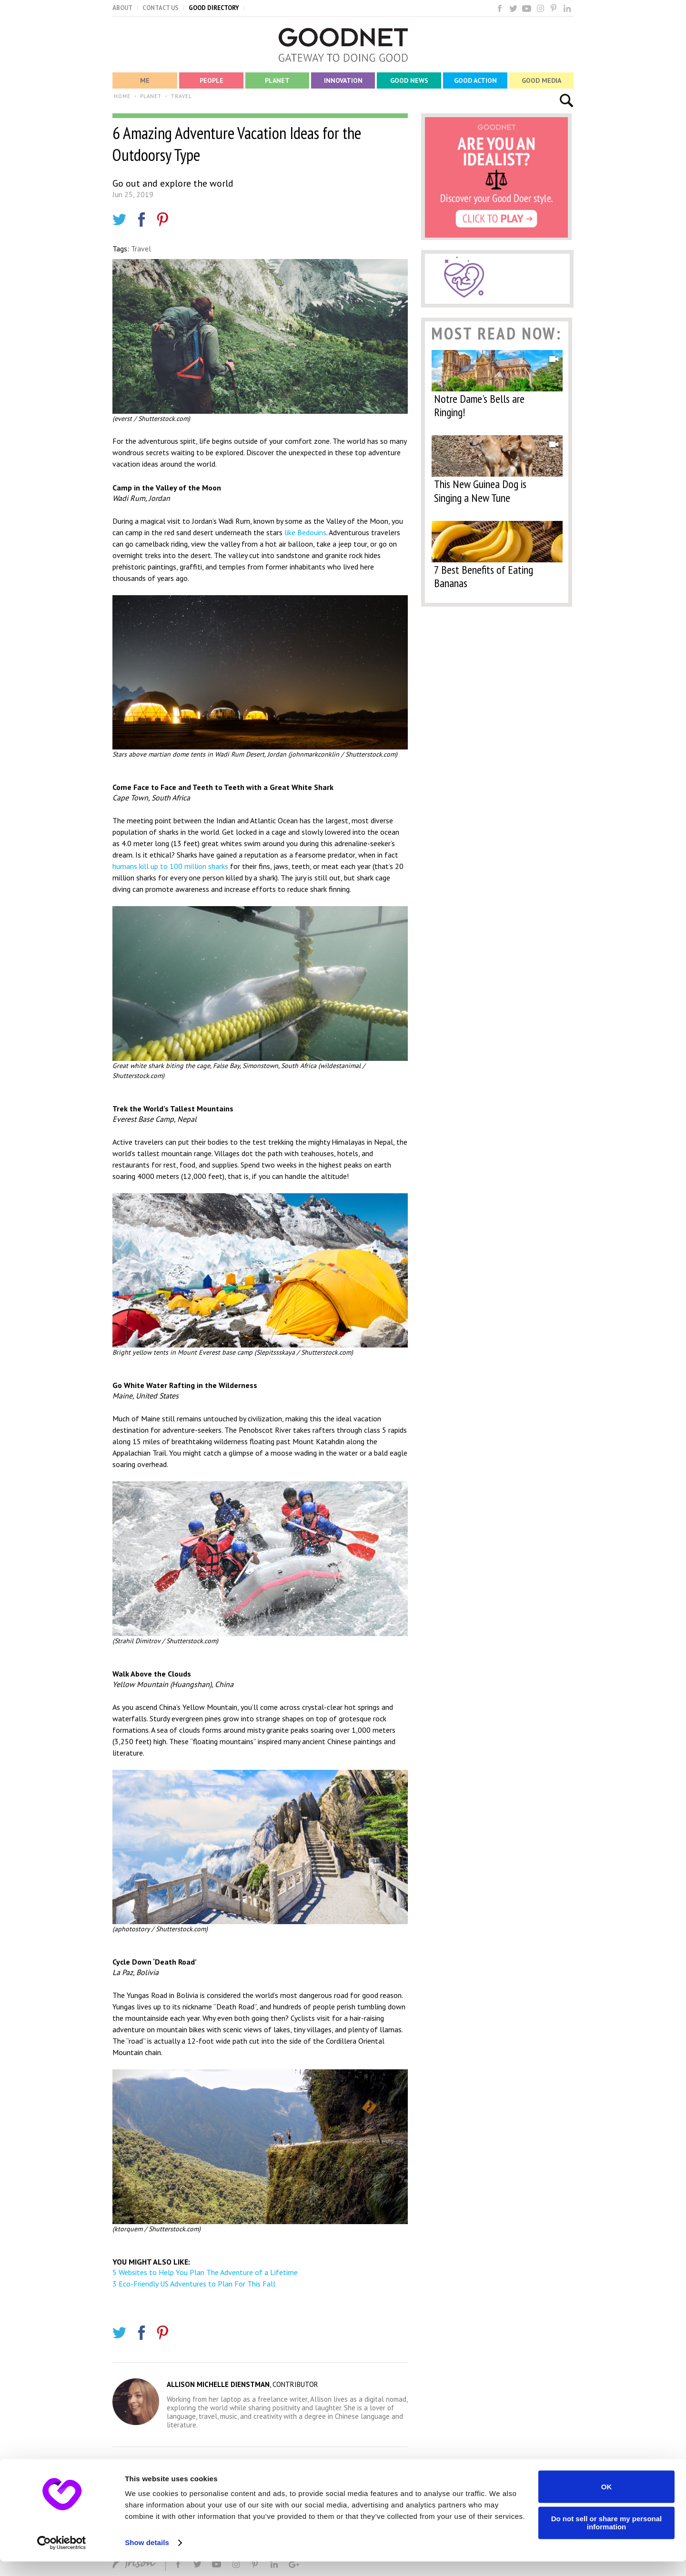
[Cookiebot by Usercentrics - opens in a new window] (61, 2557)
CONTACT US (160, 8)
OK (606, 2501)
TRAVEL (181, 96)
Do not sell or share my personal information (606, 2537)
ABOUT (122, 8)
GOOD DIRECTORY (214, 8)
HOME (122, 96)
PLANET (150, 96)
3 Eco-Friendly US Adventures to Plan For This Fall (193, 2283)
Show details (147, 2557)
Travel (141, 248)
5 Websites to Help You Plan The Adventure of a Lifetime (205, 2272)
